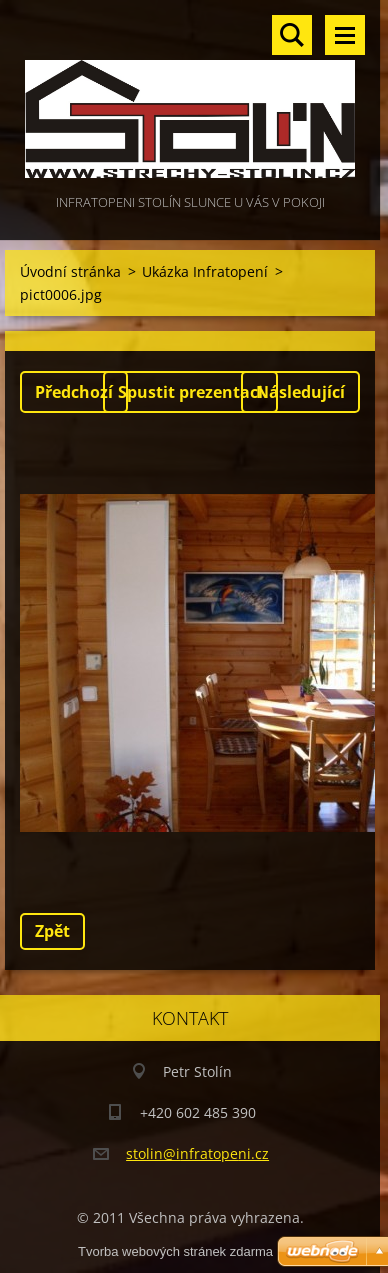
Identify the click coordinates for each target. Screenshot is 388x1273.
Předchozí (74, 392)
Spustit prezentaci (190, 392)
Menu (345, 35)
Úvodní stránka (70, 271)
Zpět (52, 931)
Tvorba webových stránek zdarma (175, 1251)
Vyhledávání (292, 35)
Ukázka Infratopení (205, 271)
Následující (300, 392)
